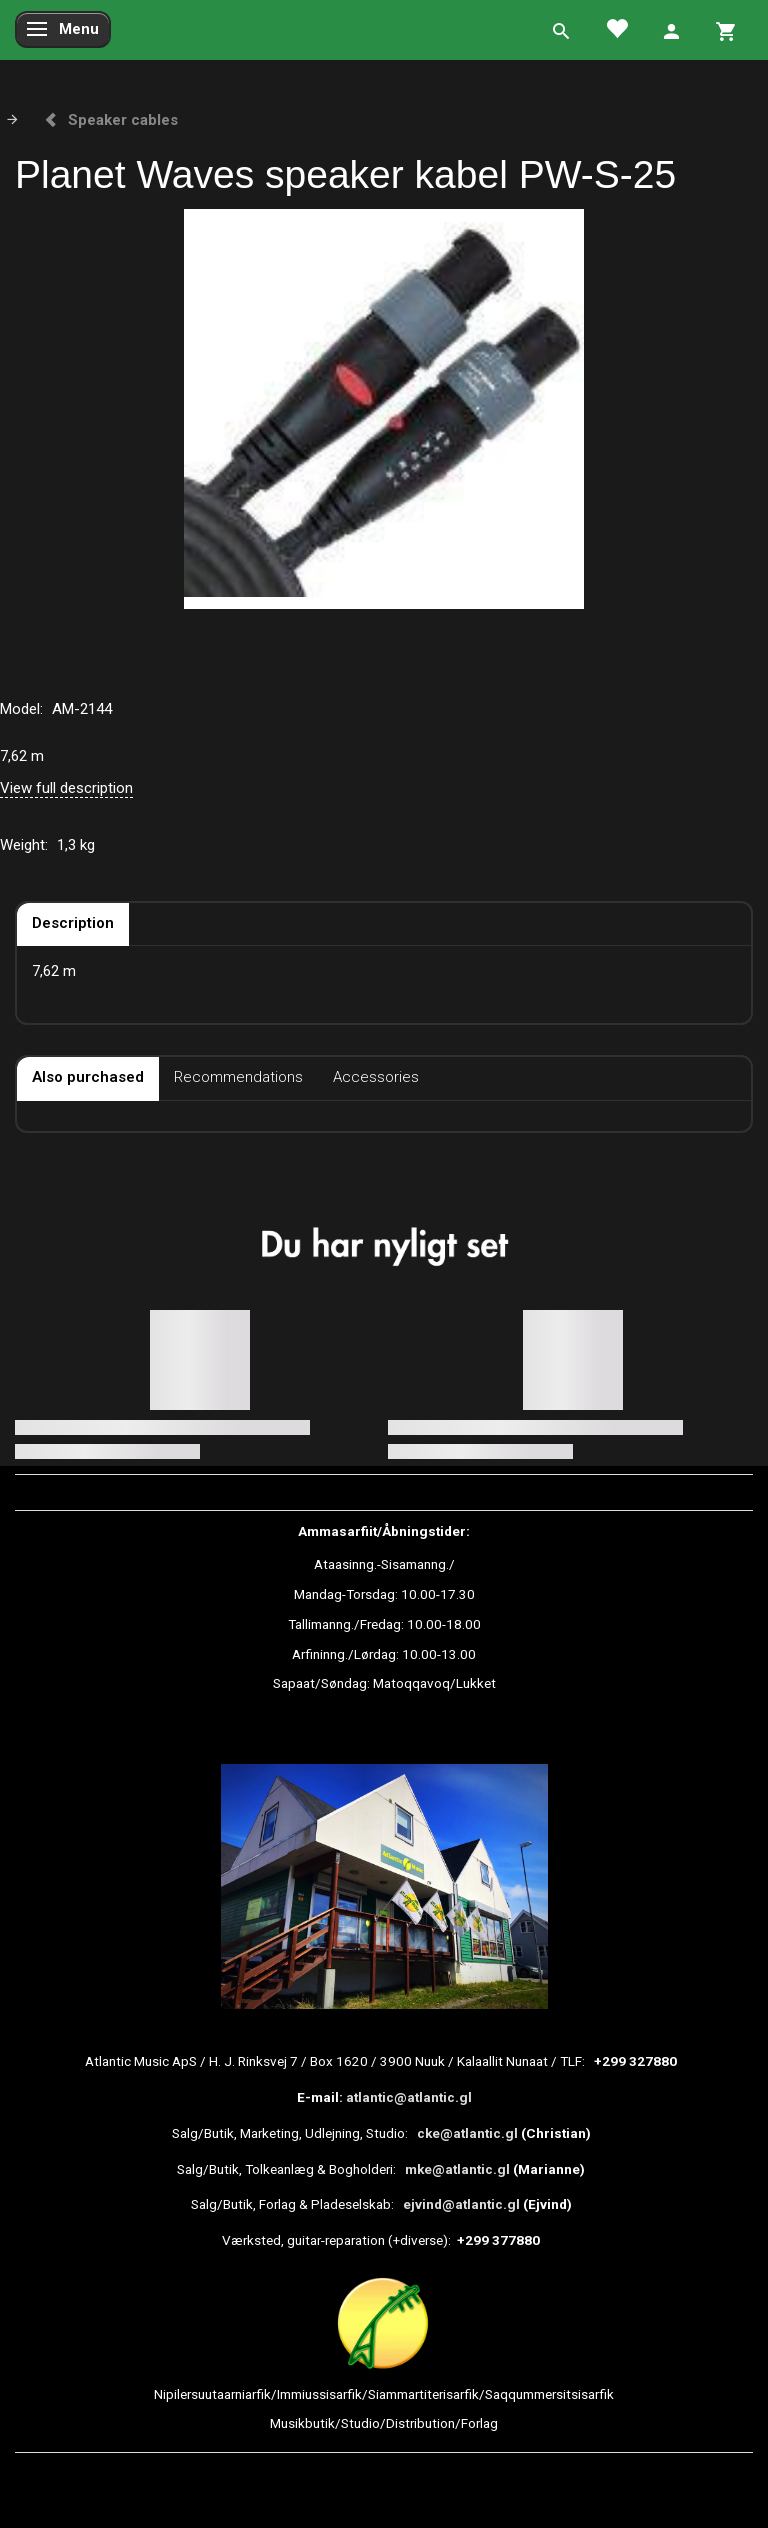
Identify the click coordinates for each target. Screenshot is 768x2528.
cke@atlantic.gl (467, 2133)
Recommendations (238, 1077)
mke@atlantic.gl (457, 2169)
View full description (66, 788)
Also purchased (88, 1077)
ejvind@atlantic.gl (461, 2204)
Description (73, 923)
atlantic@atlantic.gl (409, 2097)
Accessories (376, 1077)
